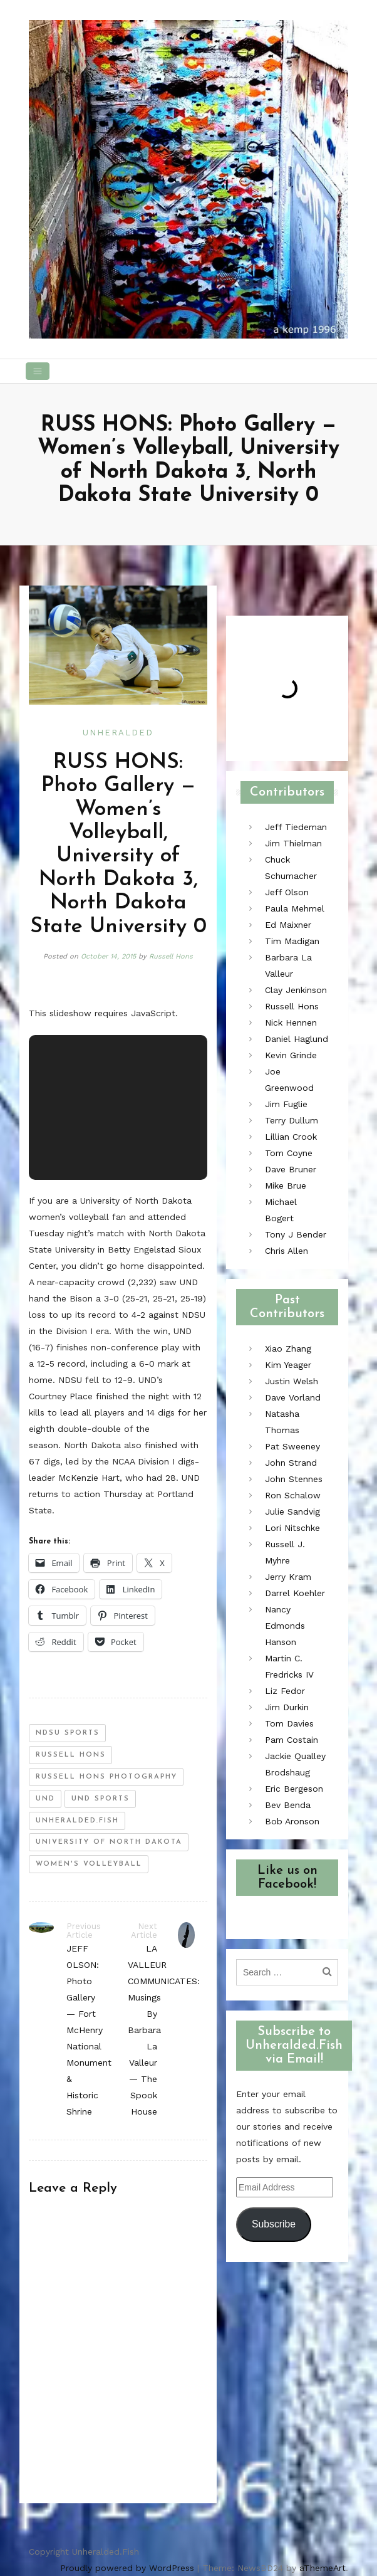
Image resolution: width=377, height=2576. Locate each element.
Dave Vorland (293, 1397)
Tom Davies (289, 1723)
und (45, 1798)
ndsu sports (68, 1733)
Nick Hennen (291, 1022)
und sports (100, 1798)
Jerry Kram (288, 1577)
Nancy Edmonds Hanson (285, 1625)
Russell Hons (171, 956)
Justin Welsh (291, 1381)
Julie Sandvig (292, 1511)
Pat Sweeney (292, 1446)
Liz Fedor (285, 1691)
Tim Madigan (292, 941)
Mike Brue (285, 1185)
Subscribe (274, 2224)
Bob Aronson (292, 1821)
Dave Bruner (290, 1169)
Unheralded (118, 732)
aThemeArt (322, 2568)
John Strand (291, 1463)
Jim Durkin (287, 1707)
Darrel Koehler (295, 1593)
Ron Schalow (293, 1495)
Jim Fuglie (286, 1104)
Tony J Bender (295, 1234)
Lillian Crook (291, 1137)
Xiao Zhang (288, 1348)
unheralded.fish (77, 1820)
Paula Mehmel (294, 908)
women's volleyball (89, 1864)
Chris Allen (286, 1251)
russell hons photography (106, 1777)
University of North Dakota (109, 1842)
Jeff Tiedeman (296, 827)
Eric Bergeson (294, 1789)
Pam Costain (291, 1740)
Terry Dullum (291, 1120)
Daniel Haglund (296, 1039)
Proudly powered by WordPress (127, 2568)
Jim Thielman (293, 843)
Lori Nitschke (292, 1528)
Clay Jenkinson (296, 990)
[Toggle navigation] (37, 371)
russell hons (71, 1755)
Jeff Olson (287, 892)
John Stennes (294, 1479)
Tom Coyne (288, 1153)
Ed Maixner (288, 925)
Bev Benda (288, 1805)
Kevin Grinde (291, 1055)
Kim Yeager (288, 1365)
